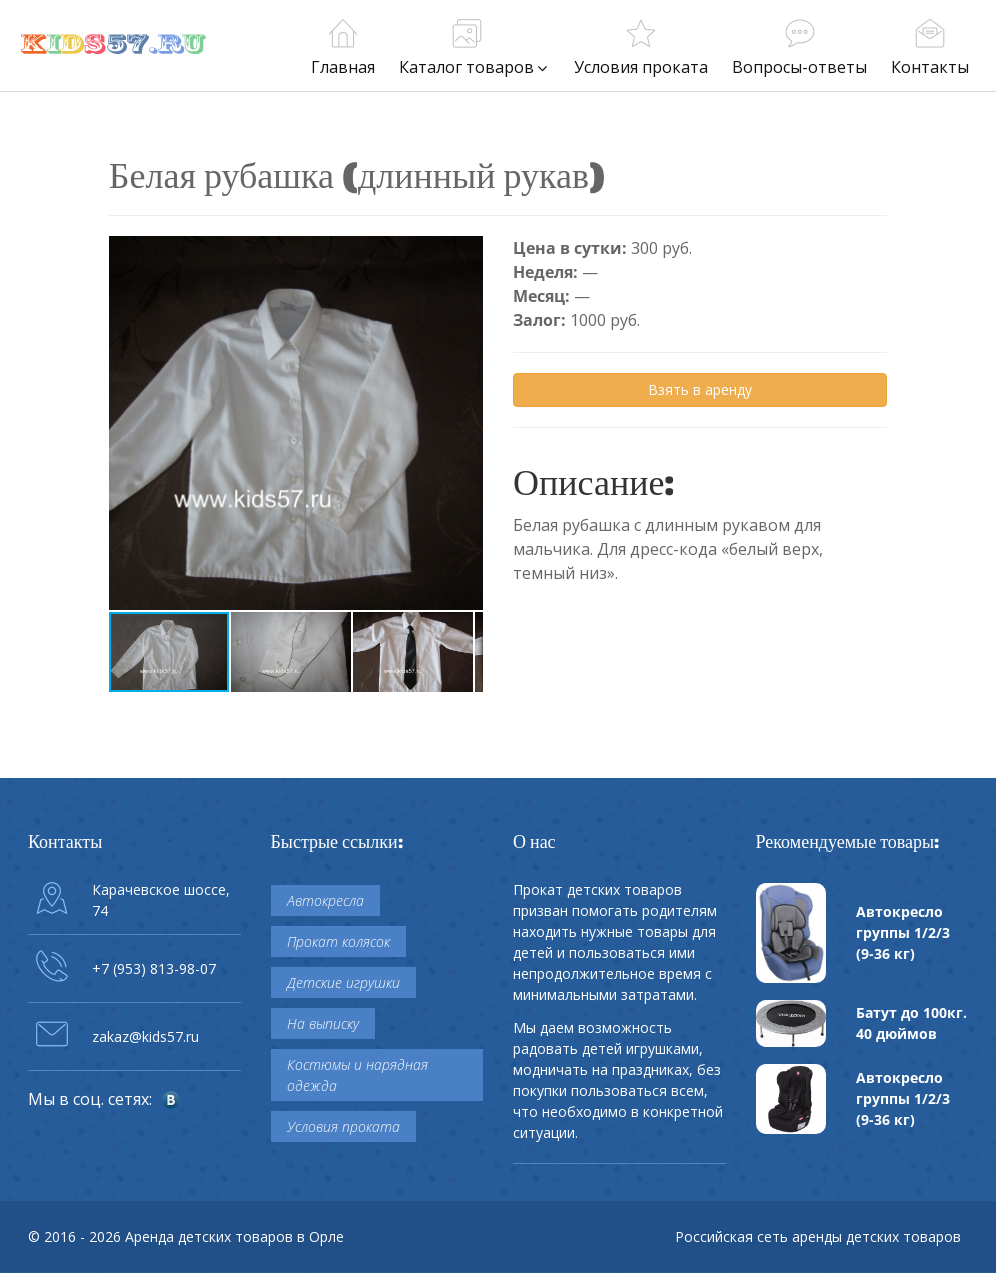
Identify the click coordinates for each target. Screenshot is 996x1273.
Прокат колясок (338, 941)
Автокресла (325, 900)
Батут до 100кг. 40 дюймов (911, 1023)
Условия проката (343, 1126)
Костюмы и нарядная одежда (357, 1075)
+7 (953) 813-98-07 (154, 968)
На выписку (323, 1023)
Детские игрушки (343, 982)
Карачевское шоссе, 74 (161, 900)
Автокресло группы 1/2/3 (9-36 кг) (903, 932)
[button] (465, 254)
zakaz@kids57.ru (145, 1036)
